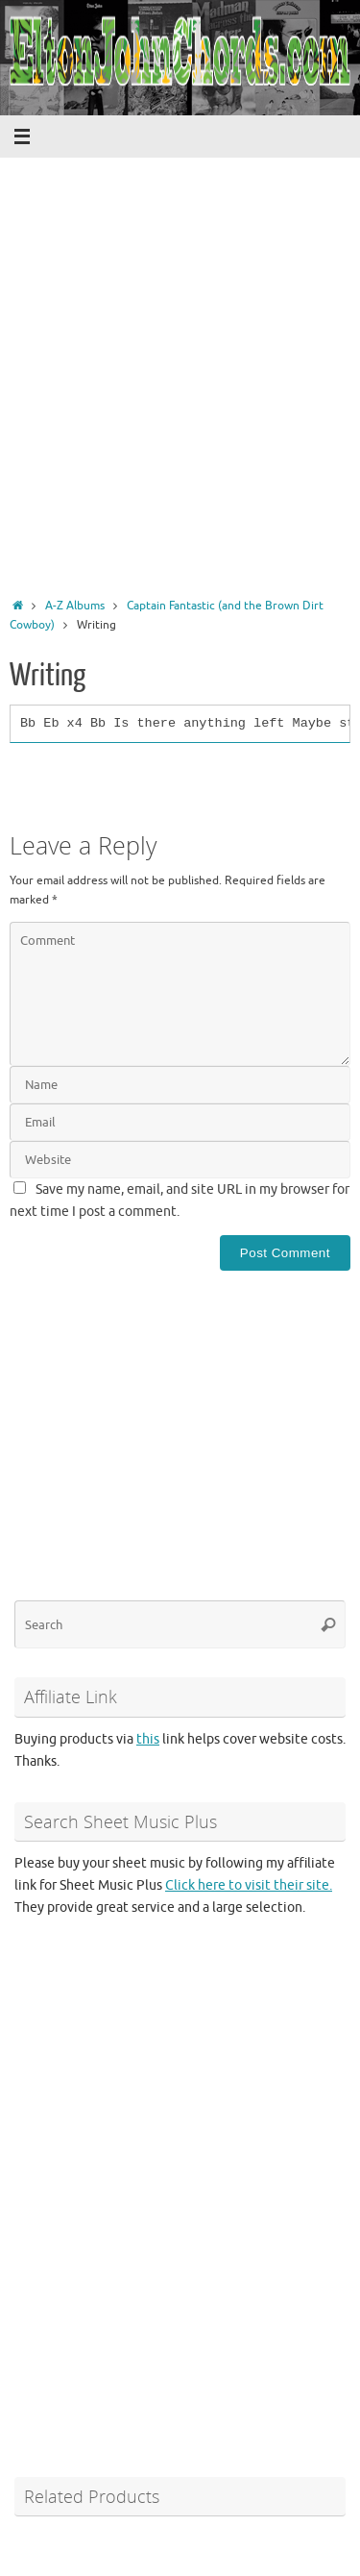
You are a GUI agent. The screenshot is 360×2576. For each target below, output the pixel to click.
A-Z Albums (75, 605)
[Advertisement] (180, 404)
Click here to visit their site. (248, 1885)
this (147, 1739)
